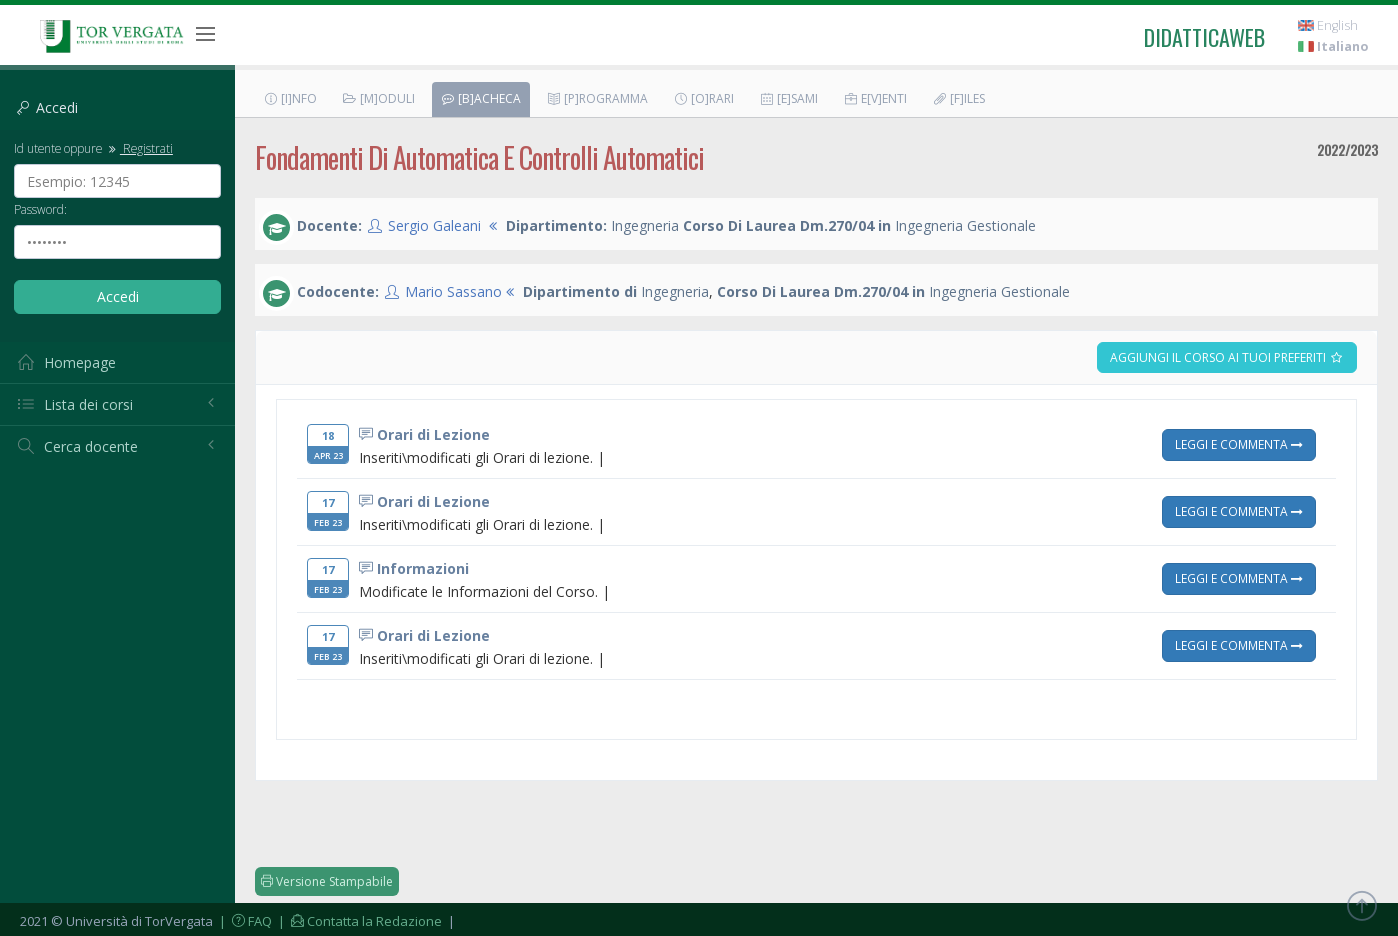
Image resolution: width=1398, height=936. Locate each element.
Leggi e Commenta (1239, 444)
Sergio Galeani (434, 225)
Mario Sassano (453, 291)
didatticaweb (1204, 37)
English (1328, 25)
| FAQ (244, 921)
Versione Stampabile (327, 881)
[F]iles (958, 98)
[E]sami (788, 98)
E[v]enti (875, 98)
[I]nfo (290, 98)
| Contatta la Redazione (358, 921)
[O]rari (703, 98)
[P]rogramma (597, 98)
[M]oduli (378, 98)
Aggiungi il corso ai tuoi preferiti (1227, 357)
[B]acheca (480, 98)
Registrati (139, 148)
